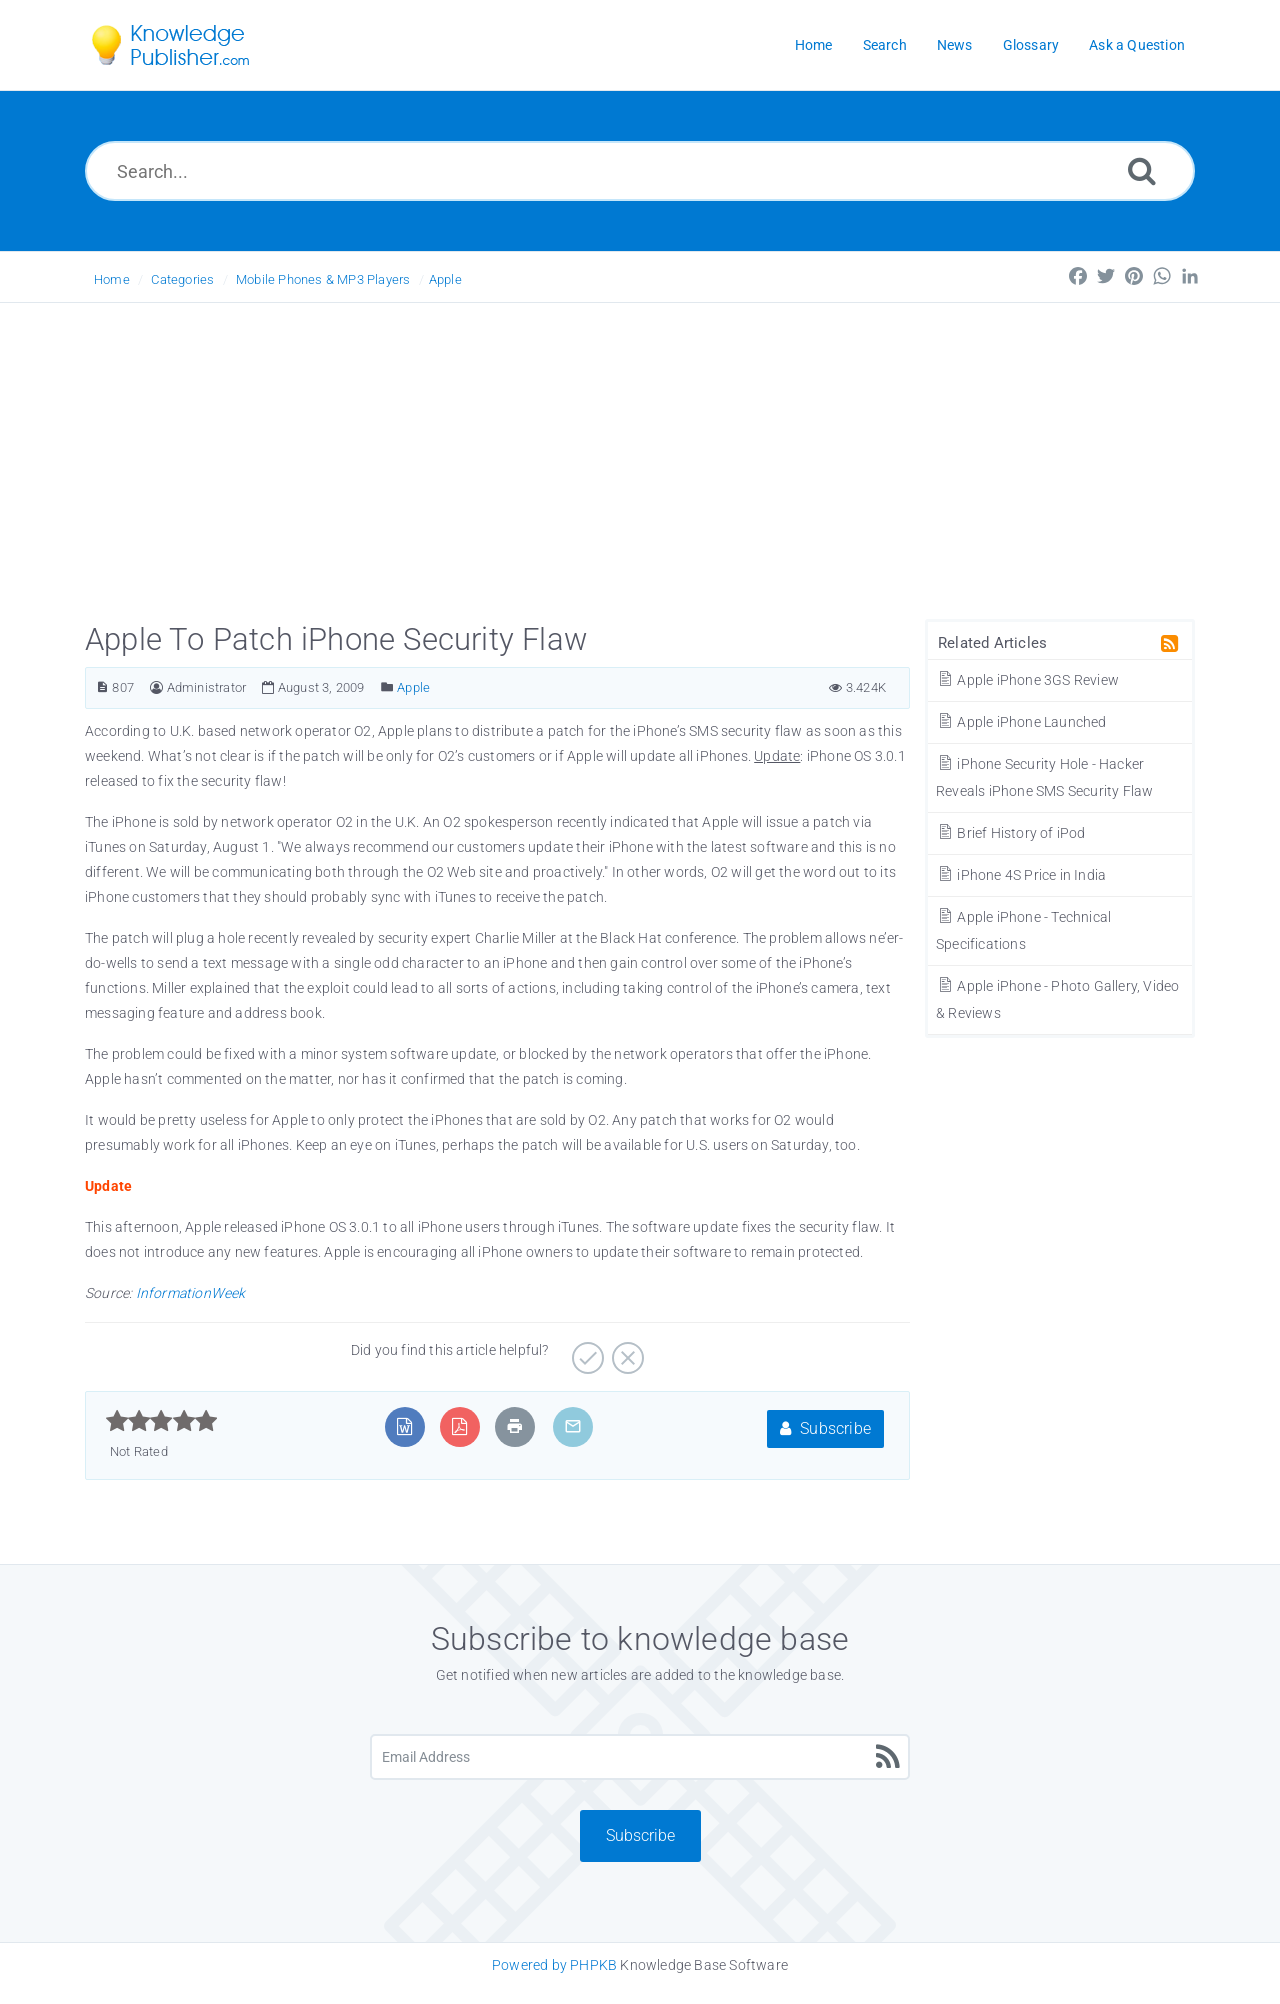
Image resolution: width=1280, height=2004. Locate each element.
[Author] (156, 687)
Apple (445, 279)
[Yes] (585, 1351)
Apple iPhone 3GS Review (1027, 680)
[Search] (1142, 170)
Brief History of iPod (1011, 833)
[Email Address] (640, 1757)
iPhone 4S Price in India (1021, 875)
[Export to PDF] (459, 1426)
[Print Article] (515, 1426)
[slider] (161, 1421)
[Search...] (640, 171)
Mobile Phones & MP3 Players (323, 279)
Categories (182, 279)
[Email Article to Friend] (573, 1426)
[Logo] (185, 45)
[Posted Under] (387, 687)
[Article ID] (102, 687)
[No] (625, 1351)
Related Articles (992, 643)
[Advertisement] (640, 453)
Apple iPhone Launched (1021, 722)
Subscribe (825, 1428)
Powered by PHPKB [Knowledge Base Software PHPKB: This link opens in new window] (554, 1965)
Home (112, 279)
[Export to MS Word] (404, 1426)
